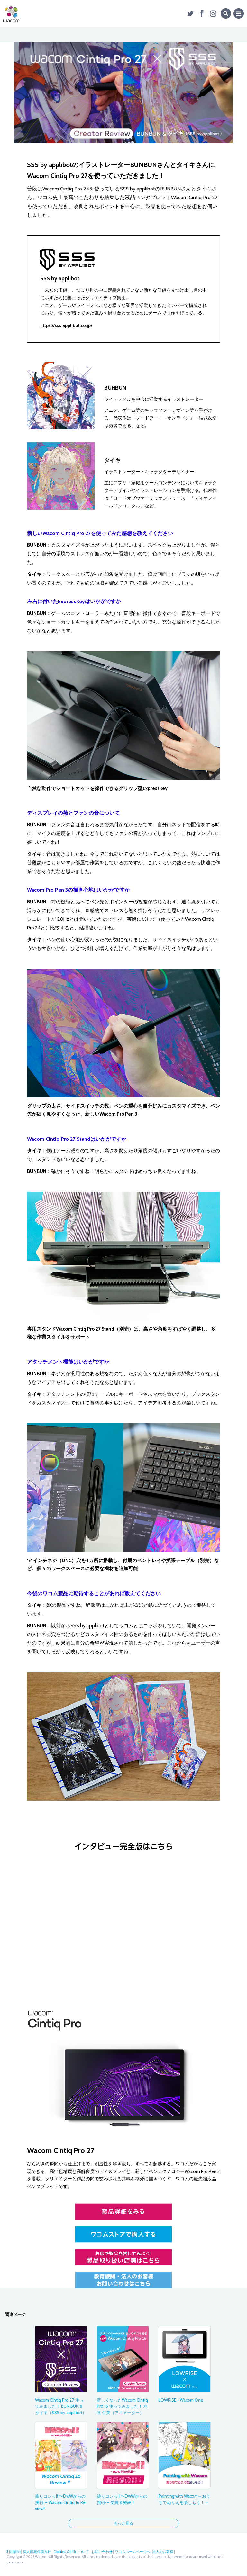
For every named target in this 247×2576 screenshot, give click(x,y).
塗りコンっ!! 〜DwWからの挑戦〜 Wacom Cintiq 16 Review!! (60, 2502)
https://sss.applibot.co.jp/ (66, 325)
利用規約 (13, 2551)
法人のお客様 (162, 2551)
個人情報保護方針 (37, 2551)
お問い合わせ (102, 2551)
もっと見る (123, 2523)
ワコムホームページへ (132, 2551)
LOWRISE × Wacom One (181, 2400)
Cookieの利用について (71, 2551)
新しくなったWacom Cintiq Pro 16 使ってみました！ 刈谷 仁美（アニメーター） (122, 2406)
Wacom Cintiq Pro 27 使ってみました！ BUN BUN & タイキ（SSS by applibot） (61, 2406)
